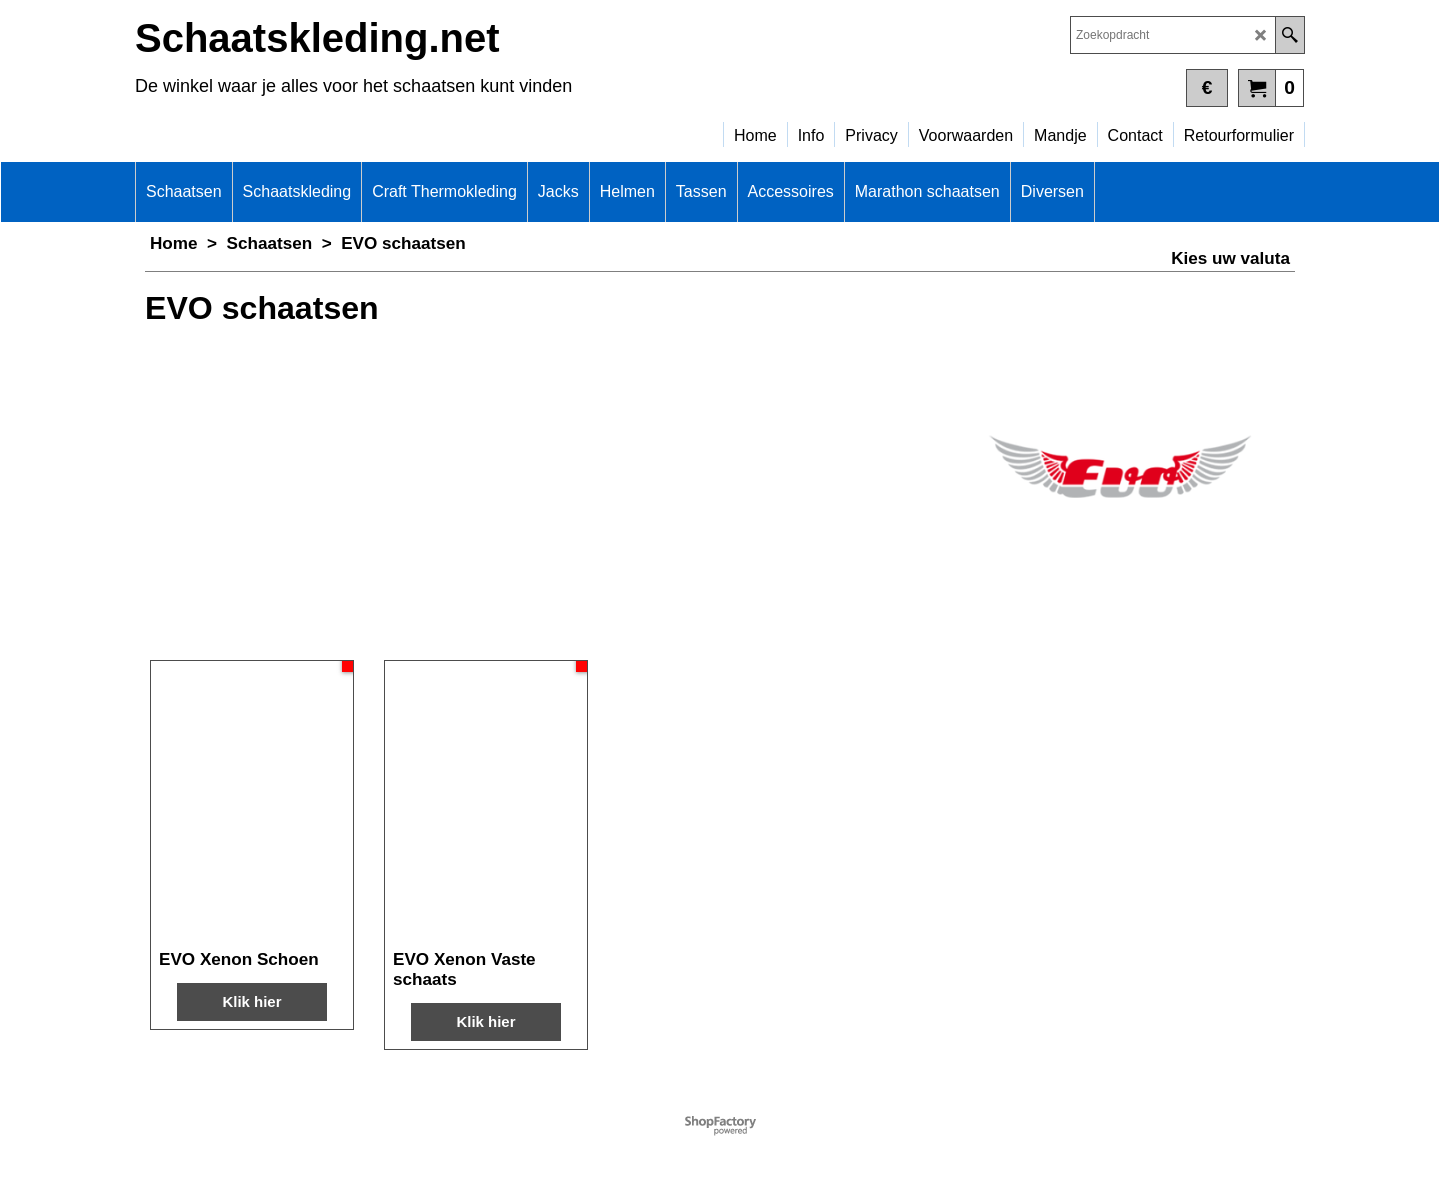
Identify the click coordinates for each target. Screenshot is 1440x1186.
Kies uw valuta (1230, 258)
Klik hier (251, 1001)
